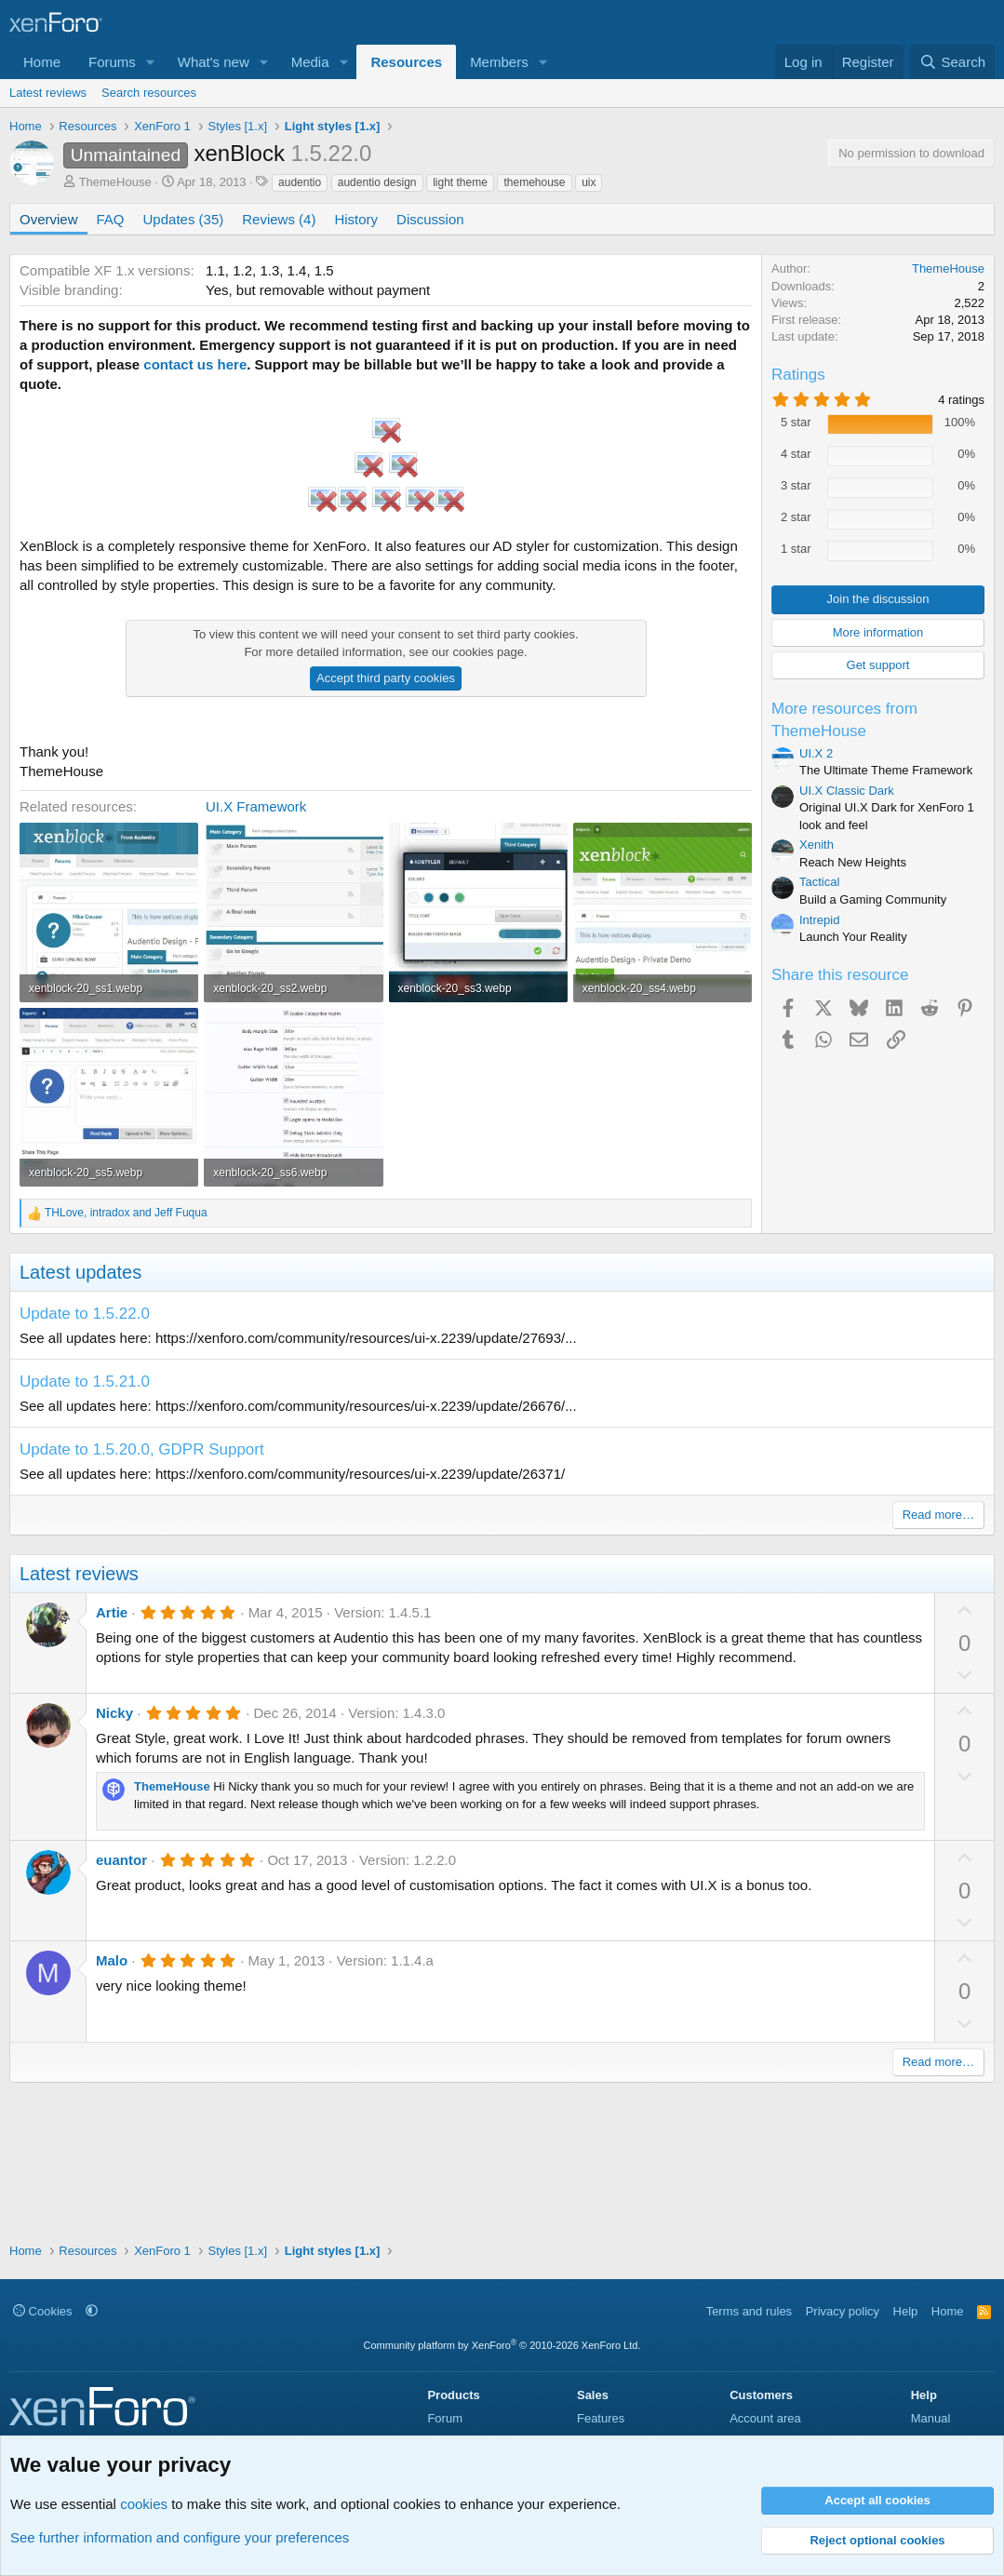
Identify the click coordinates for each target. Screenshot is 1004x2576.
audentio (299, 182)
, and (126, 1212)
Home (41, 62)
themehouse (534, 182)
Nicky (114, 1713)
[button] (151, 62)
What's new (213, 62)
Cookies (43, 2311)
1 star (796, 549)
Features (600, 2418)
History (356, 219)
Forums (112, 62)
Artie (111, 1612)
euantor (121, 1860)
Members (499, 62)
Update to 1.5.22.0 (85, 1313)
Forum (444, 2418)
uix (589, 182)
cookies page (488, 652)
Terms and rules (749, 2311)
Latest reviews (48, 93)
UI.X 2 (816, 753)
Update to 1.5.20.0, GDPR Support (142, 1449)
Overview (49, 219)
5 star (796, 422)
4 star (796, 454)
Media (310, 62)
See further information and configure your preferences (179, 2537)
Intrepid (819, 920)
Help (905, 2311)
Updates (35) (183, 219)
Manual (931, 2418)
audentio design (377, 182)
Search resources (148, 93)
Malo (111, 1960)
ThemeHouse (115, 182)
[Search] (952, 62)
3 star (796, 485)
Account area (765, 2418)
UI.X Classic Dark (846, 791)
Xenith (816, 845)
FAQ (111, 219)
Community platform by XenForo (502, 2345)
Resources (406, 62)
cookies (143, 2504)
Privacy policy (842, 2311)
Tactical (819, 882)
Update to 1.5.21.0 (85, 1381)
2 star (796, 517)
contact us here (195, 364)
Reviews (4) (278, 219)
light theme (460, 182)
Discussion (430, 219)
